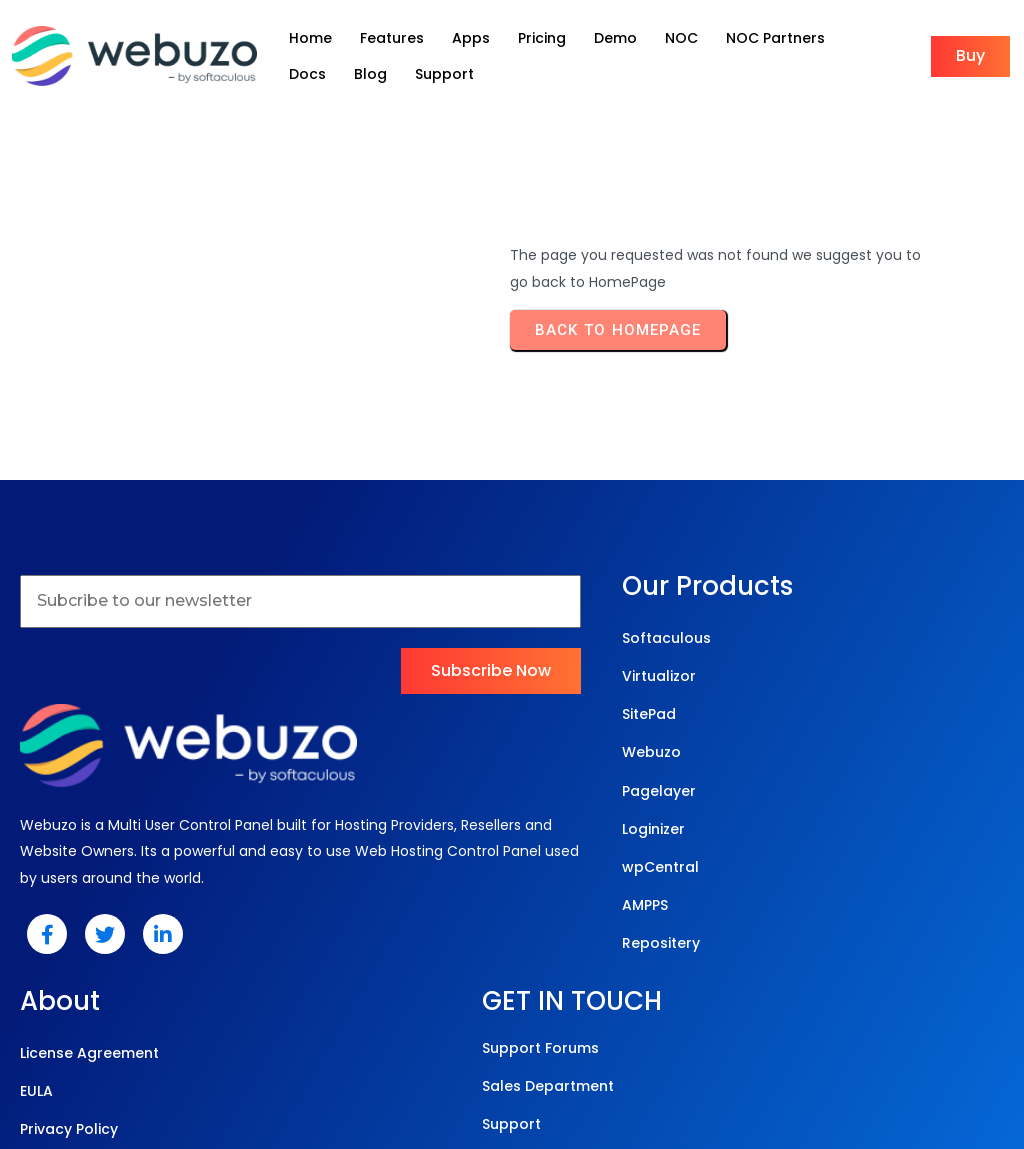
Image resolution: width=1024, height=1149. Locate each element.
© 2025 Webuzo (507, 1049)
